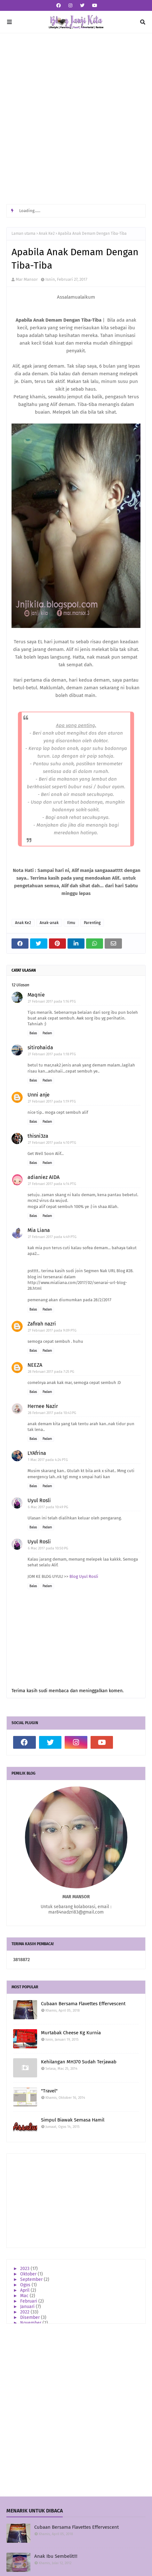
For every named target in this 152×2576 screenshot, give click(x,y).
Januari (28, 2306)
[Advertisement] (76, 119)
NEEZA (35, 1365)
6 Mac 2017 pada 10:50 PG (48, 1548)
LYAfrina (37, 1453)
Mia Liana (39, 1230)
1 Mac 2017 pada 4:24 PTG (48, 1460)
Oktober (29, 2274)
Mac (25, 2295)
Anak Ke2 (47, 233)
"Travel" (49, 2091)
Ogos (26, 2285)
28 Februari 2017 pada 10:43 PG (52, 1413)
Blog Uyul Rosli (83, 1576)
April (25, 2290)
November (31, 2323)
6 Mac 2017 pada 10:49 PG (48, 1507)
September (32, 2279)
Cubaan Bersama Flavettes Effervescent (83, 2004)
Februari (29, 2301)
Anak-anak (49, 923)
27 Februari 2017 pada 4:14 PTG (52, 1184)
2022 (25, 2312)
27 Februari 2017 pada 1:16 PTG (52, 1001)
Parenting (92, 923)
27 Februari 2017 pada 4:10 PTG (52, 1143)
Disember (30, 2317)
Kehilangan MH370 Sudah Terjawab (78, 2062)
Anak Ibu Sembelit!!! (55, 2556)
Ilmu (71, 923)
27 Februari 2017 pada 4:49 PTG (52, 1237)
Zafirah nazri (42, 1324)
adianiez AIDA (44, 1177)
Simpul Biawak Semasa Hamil (72, 2120)
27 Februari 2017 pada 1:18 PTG (52, 1054)
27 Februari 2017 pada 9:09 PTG (52, 1330)
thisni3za (38, 1136)
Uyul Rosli (39, 1500)
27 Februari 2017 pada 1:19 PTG (52, 1101)
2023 (25, 2268)
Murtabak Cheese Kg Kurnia (71, 2033)
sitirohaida (40, 1047)
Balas (33, 1033)
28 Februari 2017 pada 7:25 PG (51, 1372)
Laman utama (24, 233)
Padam (47, 1033)
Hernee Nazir (43, 1406)
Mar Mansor (27, 279)
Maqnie (36, 995)
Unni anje (39, 1095)
